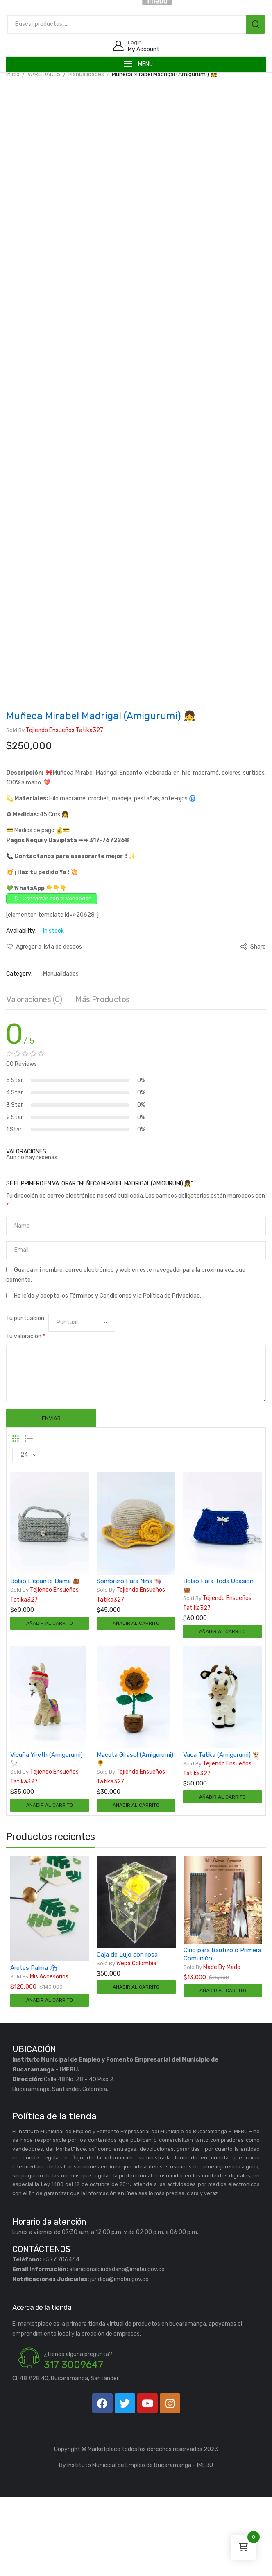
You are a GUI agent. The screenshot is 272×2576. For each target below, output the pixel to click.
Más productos (102, 1078)
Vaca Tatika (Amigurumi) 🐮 (221, 1833)
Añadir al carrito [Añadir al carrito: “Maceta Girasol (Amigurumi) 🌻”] (136, 1884)
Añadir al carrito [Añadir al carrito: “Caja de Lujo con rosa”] (136, 2066)
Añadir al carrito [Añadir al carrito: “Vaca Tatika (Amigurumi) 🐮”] (222, 1875)
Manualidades (86, 74)
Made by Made (212, 2046)
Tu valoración (25, 1414)
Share (253, 1025)
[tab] (34, 1080)
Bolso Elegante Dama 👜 (45, 1659)
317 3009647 (73, 2443)
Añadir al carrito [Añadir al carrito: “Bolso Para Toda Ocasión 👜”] (222, 1710)
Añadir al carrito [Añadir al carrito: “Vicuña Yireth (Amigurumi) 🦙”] (49, 1884)
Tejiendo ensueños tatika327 (54, 809)
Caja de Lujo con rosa (127, 2033)
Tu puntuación (25, 1396)
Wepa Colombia (126, 2042)
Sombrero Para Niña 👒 (129, 1659)
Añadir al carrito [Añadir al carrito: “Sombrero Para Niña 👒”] (136, 1702)
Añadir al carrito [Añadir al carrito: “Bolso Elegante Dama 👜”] (49, 1702)
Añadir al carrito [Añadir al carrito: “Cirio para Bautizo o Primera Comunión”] (222, 2070)
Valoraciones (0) (34, 1078)
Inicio (13, 74)
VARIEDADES (44, 74)
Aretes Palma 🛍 (33, 2046)
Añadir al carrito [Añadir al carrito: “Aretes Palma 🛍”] (49, 2079)
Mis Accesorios (39, 2055)
